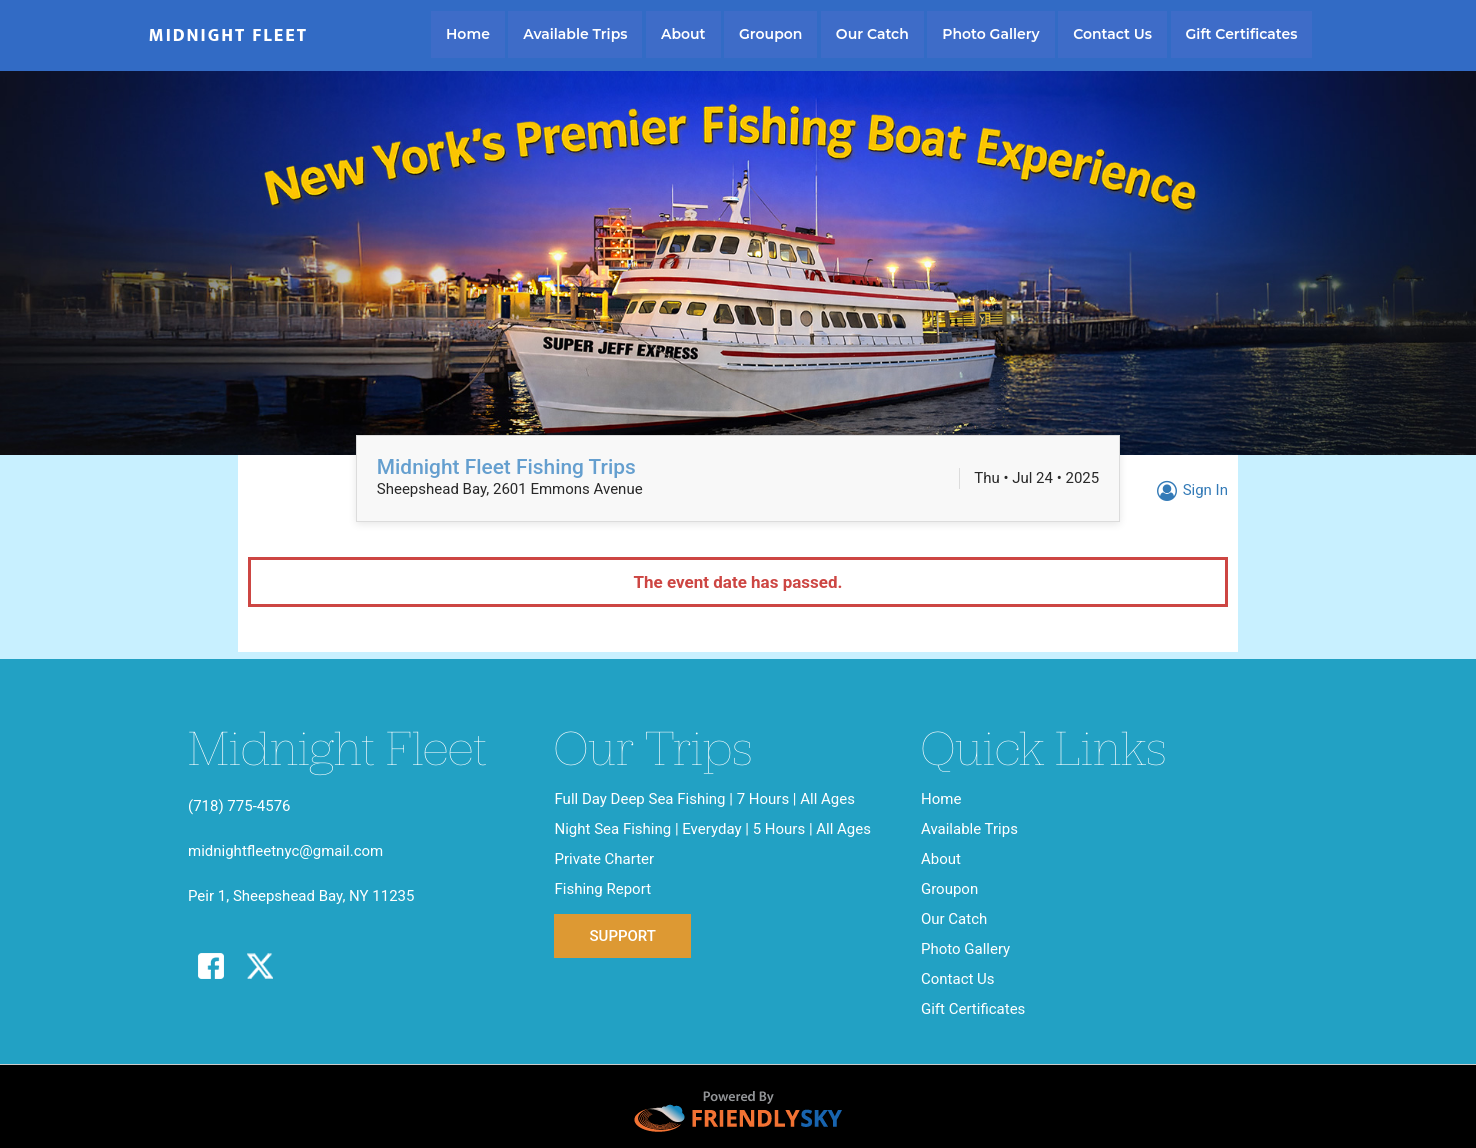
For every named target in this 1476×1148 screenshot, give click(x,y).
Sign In (1189, 490)
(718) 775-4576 (239, 806)
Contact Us (1112, 34)
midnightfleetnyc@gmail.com (285, 851)
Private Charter (604, 859)
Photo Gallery (990, 34)
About (683, 34)
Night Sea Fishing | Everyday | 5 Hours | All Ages (712, 829)
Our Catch (872, 34)
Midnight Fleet (228, 36)
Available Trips (575, 34)
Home (468, 34)
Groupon (770, 34)
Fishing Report (602, 889)
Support (622, 936)
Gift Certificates (1242, 34)
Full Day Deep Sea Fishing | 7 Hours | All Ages (704, 799)
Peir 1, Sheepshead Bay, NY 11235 (301, 896)
